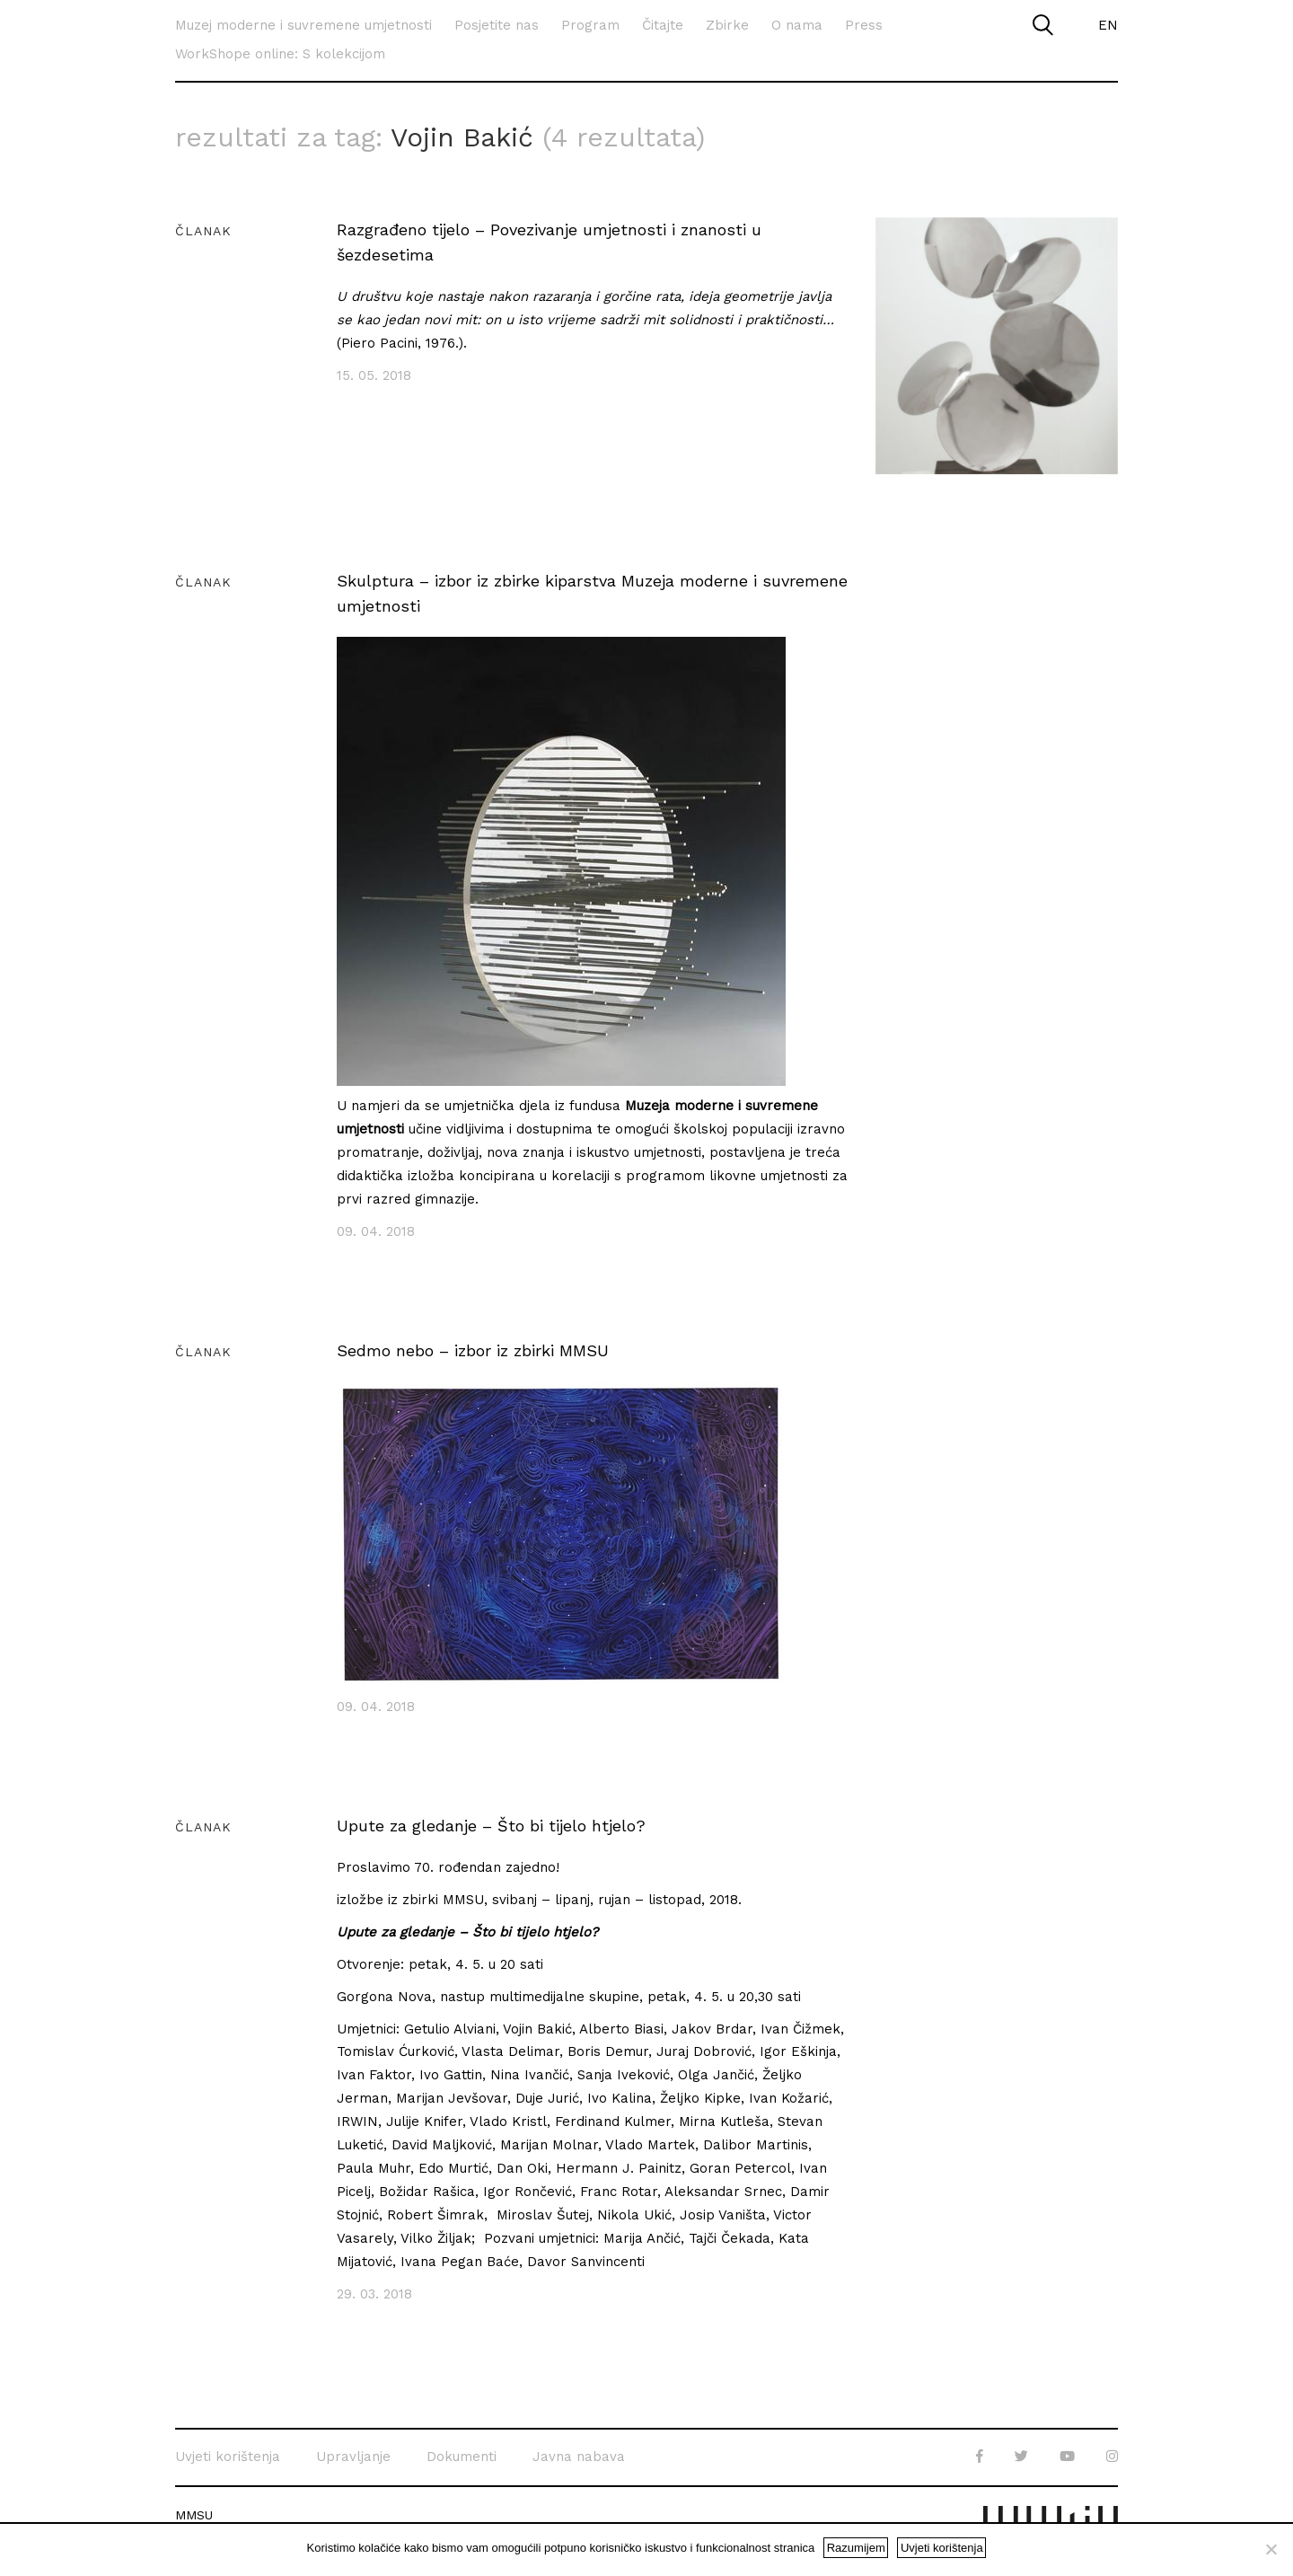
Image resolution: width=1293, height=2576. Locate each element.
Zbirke (727, 25)
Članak (203, 229)
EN (1108, 25)
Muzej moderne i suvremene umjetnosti (303, 25)
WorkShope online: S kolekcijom (280, 54)
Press (864, 25)
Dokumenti (462, 2455)
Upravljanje (353, 2455)
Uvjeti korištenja (227, 2455)
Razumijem (856, 2547)
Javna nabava (578, 2455)
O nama (796, 25)
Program (590, 25)
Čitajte (662, 25)
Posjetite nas (496, 25)
